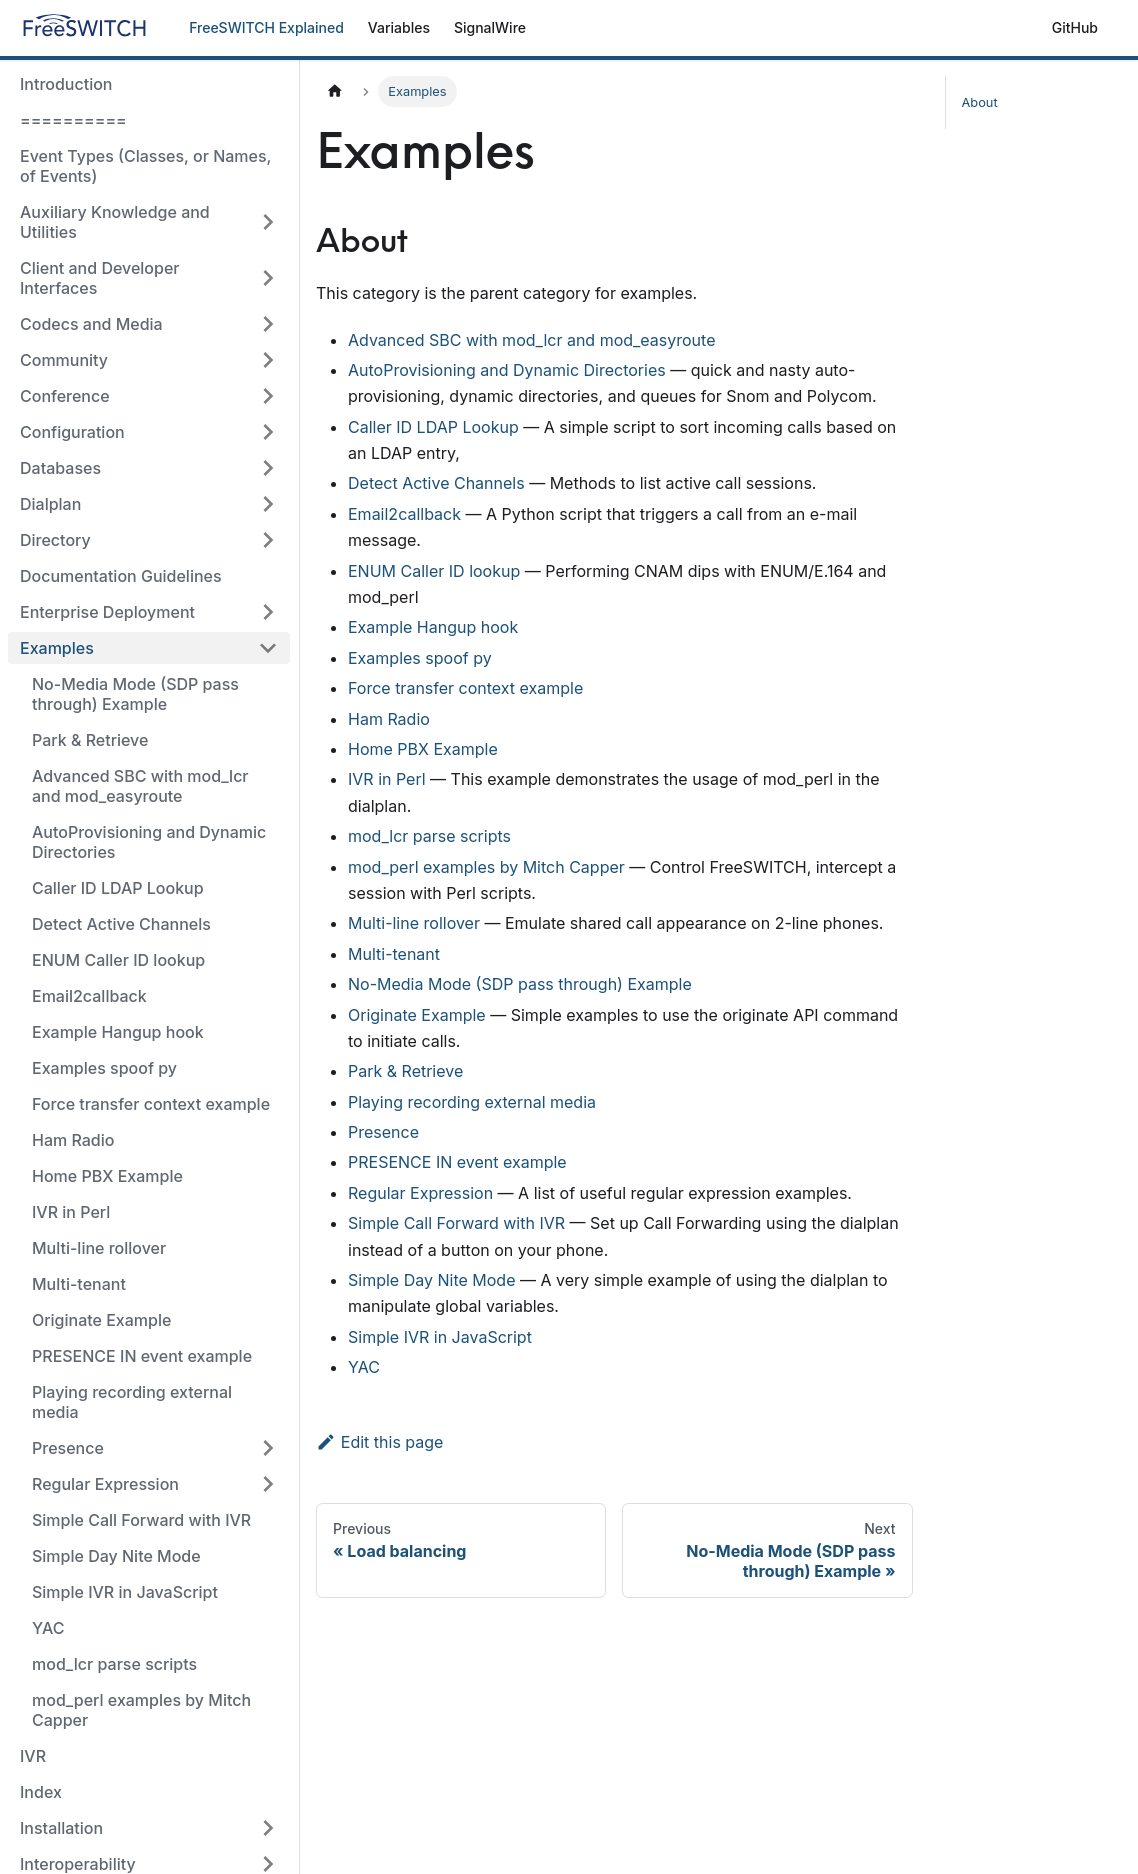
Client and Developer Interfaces (100, 278)
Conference (65, 396)
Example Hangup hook (118, 1032)
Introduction (66, 84)
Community (64, 360)
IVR (33, 1756)
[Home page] (335, 91)
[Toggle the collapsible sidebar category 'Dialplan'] (268, 504)
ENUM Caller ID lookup (118, 960)
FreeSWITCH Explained (266, 27)
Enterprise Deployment (107, 612)
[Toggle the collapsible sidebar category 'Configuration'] (268, 432)
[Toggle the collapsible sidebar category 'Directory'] (268, 540)
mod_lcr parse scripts (114, 1664)
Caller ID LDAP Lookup (118, 888)
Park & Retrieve (90, 740)
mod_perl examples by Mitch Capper (141, 1710)
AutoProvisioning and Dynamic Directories (149, 842)
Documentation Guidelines (121, 576)
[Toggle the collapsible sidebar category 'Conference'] (268, 396)
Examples (57, 648)
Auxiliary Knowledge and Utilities (115, 222)
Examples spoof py (104, 1068)
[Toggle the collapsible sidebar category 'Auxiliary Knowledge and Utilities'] (268, 222)
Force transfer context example (151, 1104)
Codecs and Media (91, 324)
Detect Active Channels (121, 924)
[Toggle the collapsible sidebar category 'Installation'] (268, 1828)
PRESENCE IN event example (142, 1356)
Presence (68, 1448)
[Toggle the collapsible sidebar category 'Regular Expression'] (268, 1484)
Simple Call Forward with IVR (141, 1520)
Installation (61, 1828)
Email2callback (89, 996)
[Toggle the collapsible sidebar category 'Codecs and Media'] (268, 324)
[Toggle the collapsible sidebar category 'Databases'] (268, 468)
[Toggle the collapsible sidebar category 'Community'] (268, 360)
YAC (48, 1628)
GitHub (1075, 27)
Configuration (72, 432)
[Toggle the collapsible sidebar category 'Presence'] (268, 1448)
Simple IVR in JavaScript (125, 1592)
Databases (60, 468)
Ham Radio (73, 1140)
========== (73, 120)
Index (41, 1792)
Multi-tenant (79, 1284)
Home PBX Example (107, 1176)
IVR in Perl (71, 1212)
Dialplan (50, 504)
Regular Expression (105, 1484)
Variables (399, 27)
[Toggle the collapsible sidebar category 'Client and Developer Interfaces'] (268, 278)
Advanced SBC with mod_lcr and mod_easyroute (140, 786)
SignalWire (490, 27)
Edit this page (379, 1442)
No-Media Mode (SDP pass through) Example (135, 694)
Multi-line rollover (99, 1248)
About (980, 102)
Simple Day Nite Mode (116, 1556)
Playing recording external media (132, 1402)
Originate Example (101, 1320)
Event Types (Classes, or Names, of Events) (145, 166)
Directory (55, 540)
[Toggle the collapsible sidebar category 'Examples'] (268, 648)
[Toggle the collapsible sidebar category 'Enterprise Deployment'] (268, 612)
